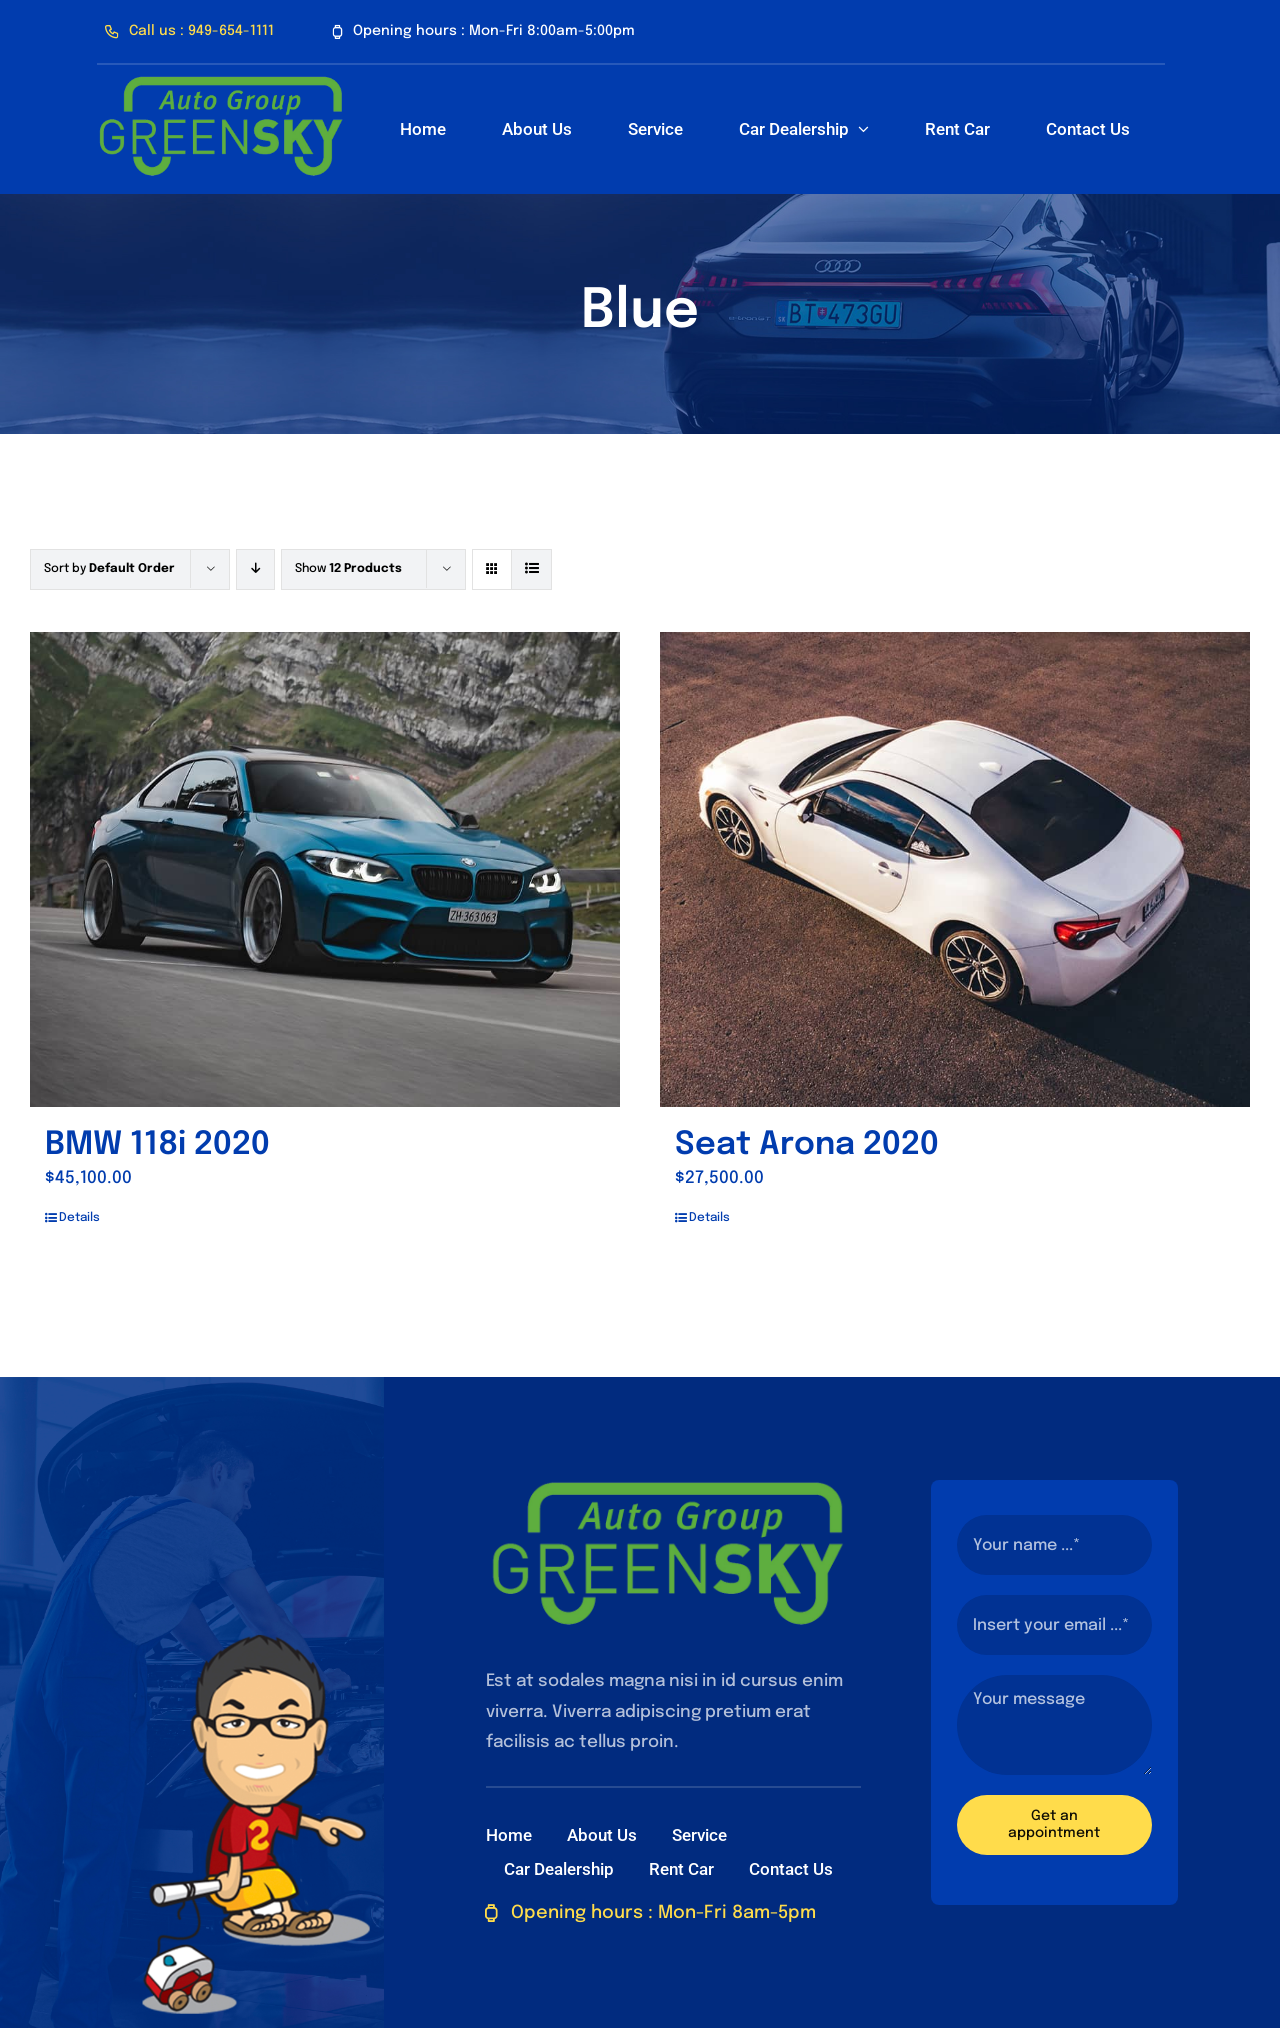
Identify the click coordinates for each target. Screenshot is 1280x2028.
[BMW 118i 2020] (325, 869)
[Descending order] (255, 569)
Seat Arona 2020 (807, 1145)
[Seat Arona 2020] (955, 869)
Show (348, 569)
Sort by (109, 569)
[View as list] (531, 569)
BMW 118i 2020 (157, 1145)
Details (79, 1218)
